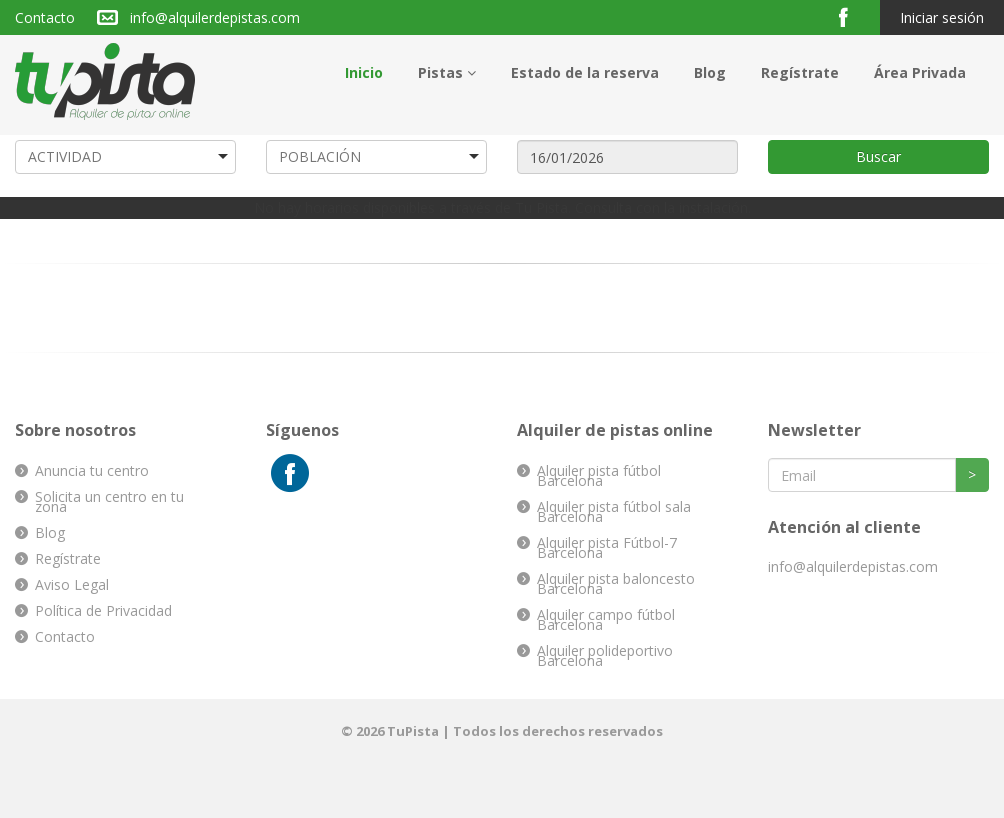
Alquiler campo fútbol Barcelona (606, 619)
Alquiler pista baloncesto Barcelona (616, 583)
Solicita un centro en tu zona (109, 501)
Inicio (364, 72)
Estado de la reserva (585, 72)
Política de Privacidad (103, 610)
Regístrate (800, 72)
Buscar (878, 156)
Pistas (447, 72)
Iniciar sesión (942, 17)
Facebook (851, 16)
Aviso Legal (72, 584)
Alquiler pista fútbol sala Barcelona (614, 511)
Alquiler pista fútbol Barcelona (599, 475)
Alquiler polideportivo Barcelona (605, 655)
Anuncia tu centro (92, 470)
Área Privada (920, 72)
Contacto (45, 17)
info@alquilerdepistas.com (215, 17)
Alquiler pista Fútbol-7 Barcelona (607, 547)
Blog (710, 72)
